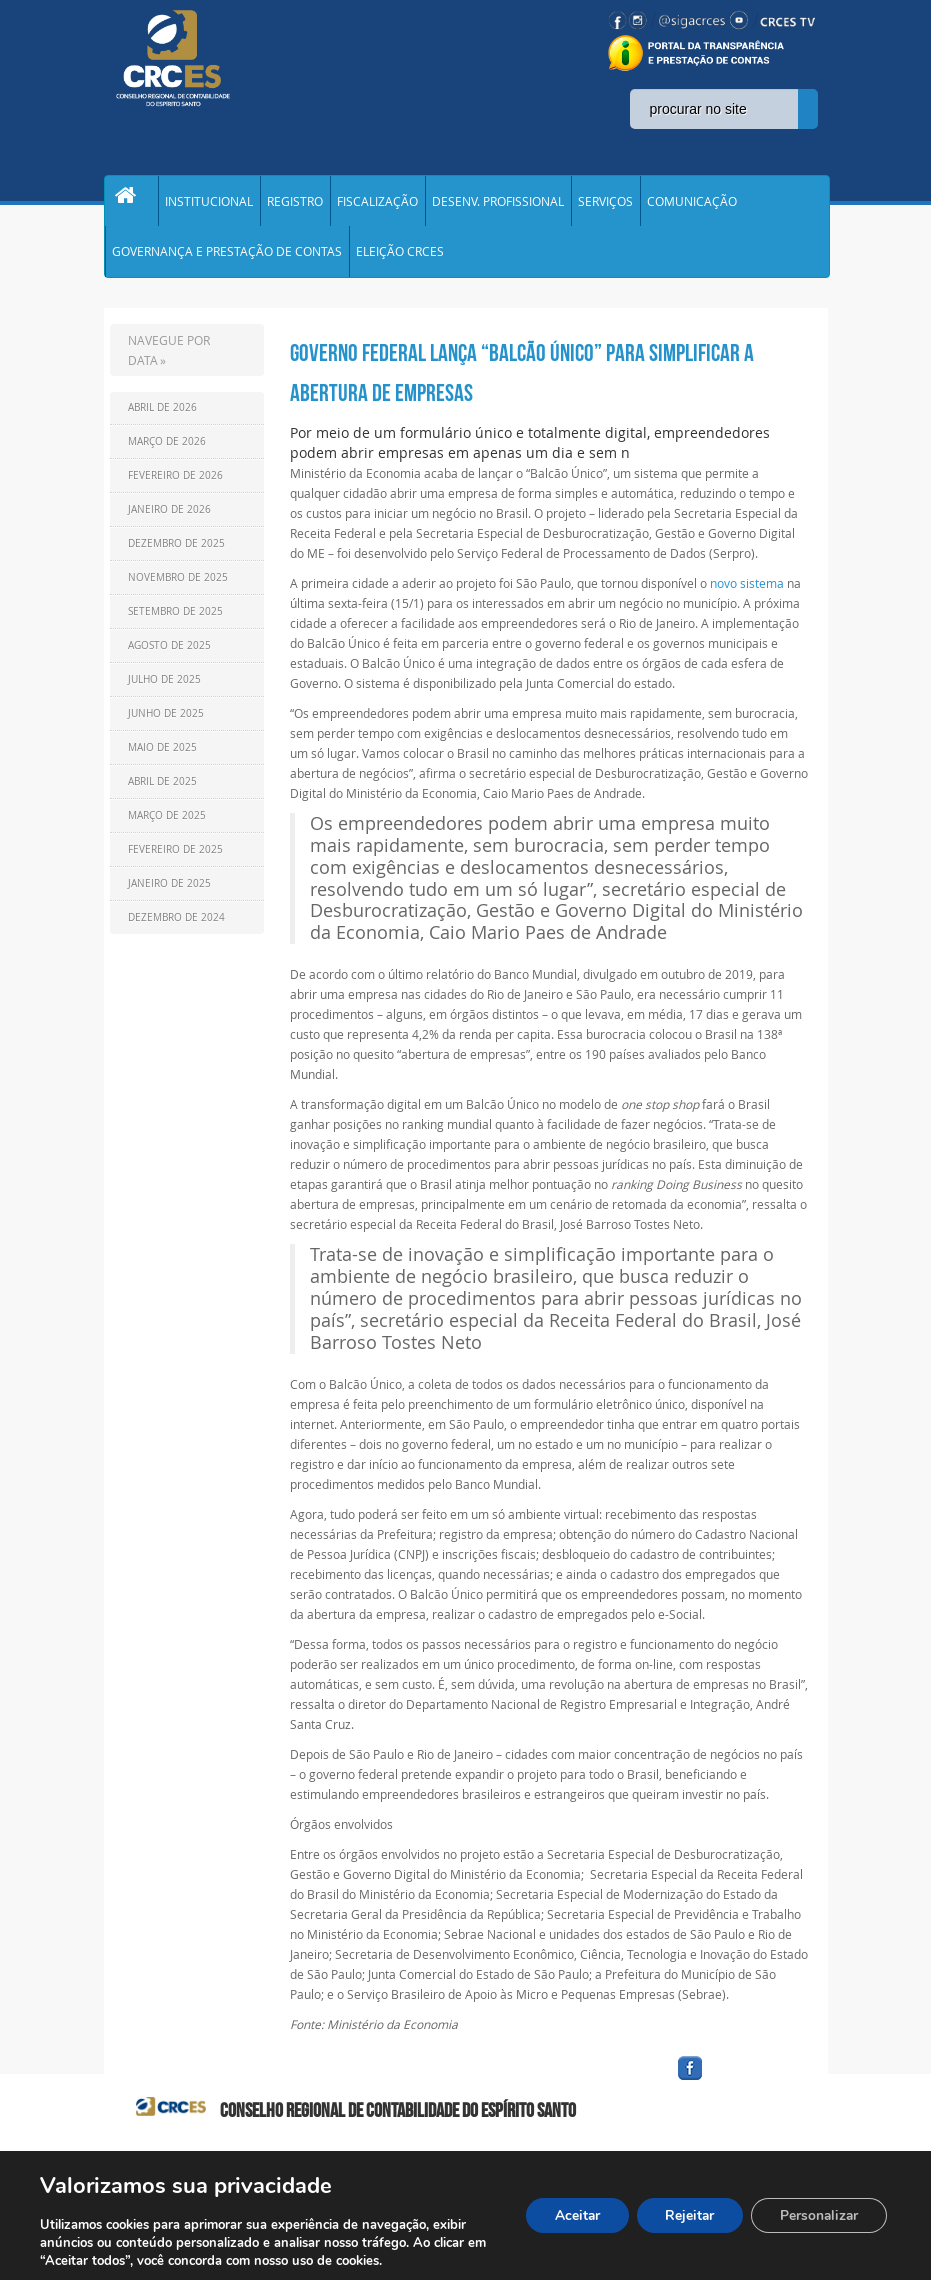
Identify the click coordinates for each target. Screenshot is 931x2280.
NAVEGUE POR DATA (169, 361)
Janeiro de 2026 (169, 520)
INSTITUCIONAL (209, 204)
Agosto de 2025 (169, 656)
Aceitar (568, 2215)
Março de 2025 (167, 826)
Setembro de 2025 (175, 622)
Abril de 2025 (162, 792)
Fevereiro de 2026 (175, 486)
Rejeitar (684, 2215)
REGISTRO (295, 204)
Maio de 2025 (162, 758)
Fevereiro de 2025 (175, 860)
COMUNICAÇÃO (692, 204)
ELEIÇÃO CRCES (400, 260)
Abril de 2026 (162, 418)
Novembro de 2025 (178, 588)
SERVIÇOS (605, 204)
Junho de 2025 (166, 724)
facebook (738, 2091)
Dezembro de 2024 (176, 928)
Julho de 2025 (164, 690)
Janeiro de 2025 (169, 894)
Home (131, 204)
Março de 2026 (167, 452)
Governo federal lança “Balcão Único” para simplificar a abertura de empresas (522, 384)
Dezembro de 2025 (176, 554)
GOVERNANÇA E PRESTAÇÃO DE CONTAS (227, 260)
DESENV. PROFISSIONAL (498, 204)
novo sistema (748, 594)
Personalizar (817, 2215)
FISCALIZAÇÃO (377, 204)
